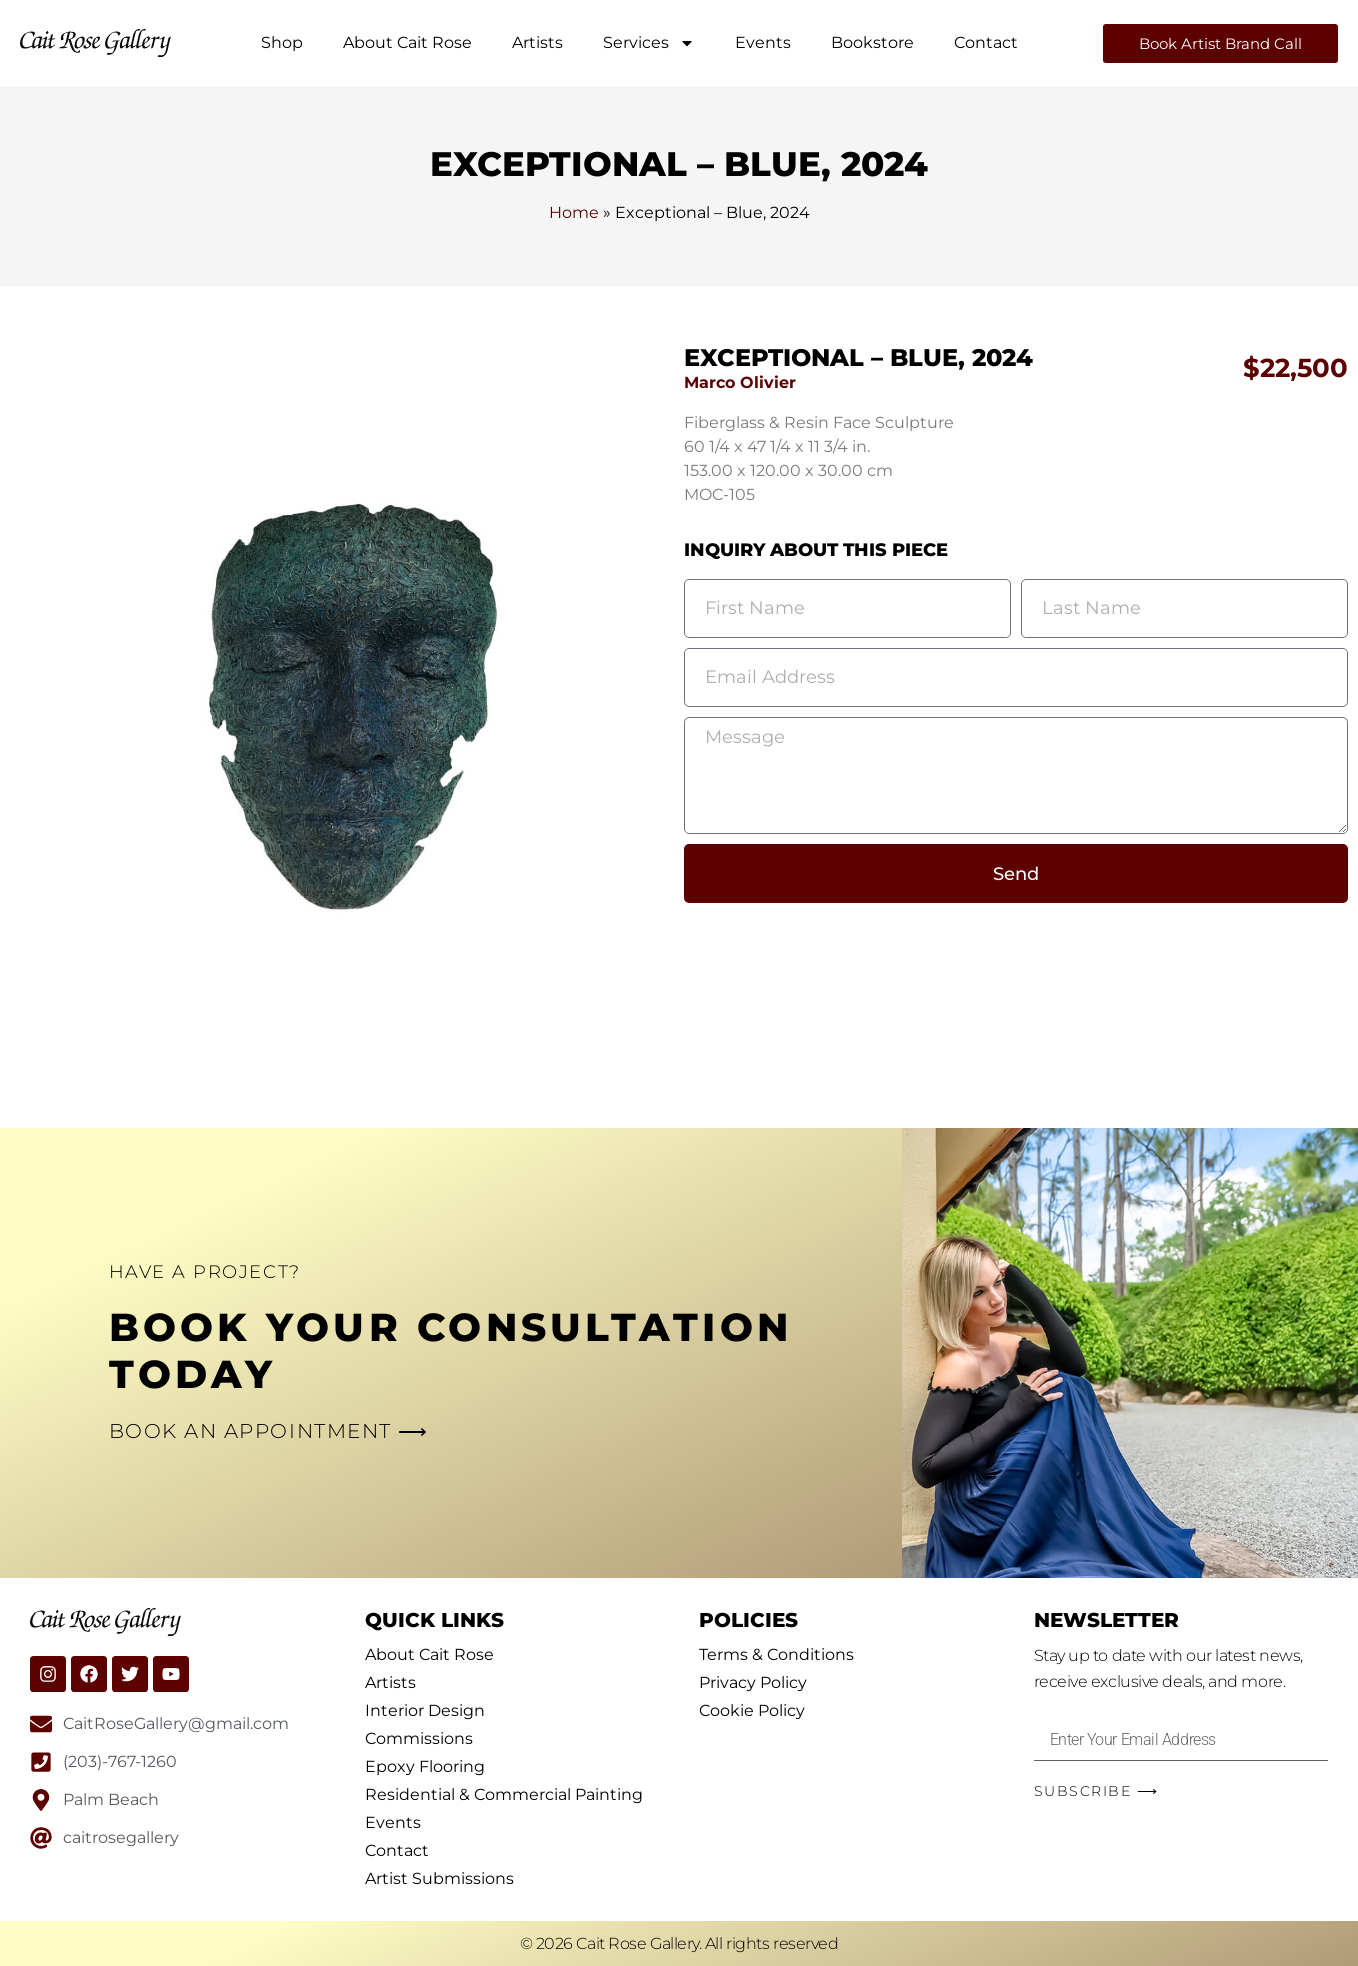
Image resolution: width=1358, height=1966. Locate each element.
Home (574, 212)
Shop (282, 42)
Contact (986, 42)
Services (649, 43)
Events (763, 42)
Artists (537, 42)
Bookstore (872, 42)
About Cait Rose (407, 42)
